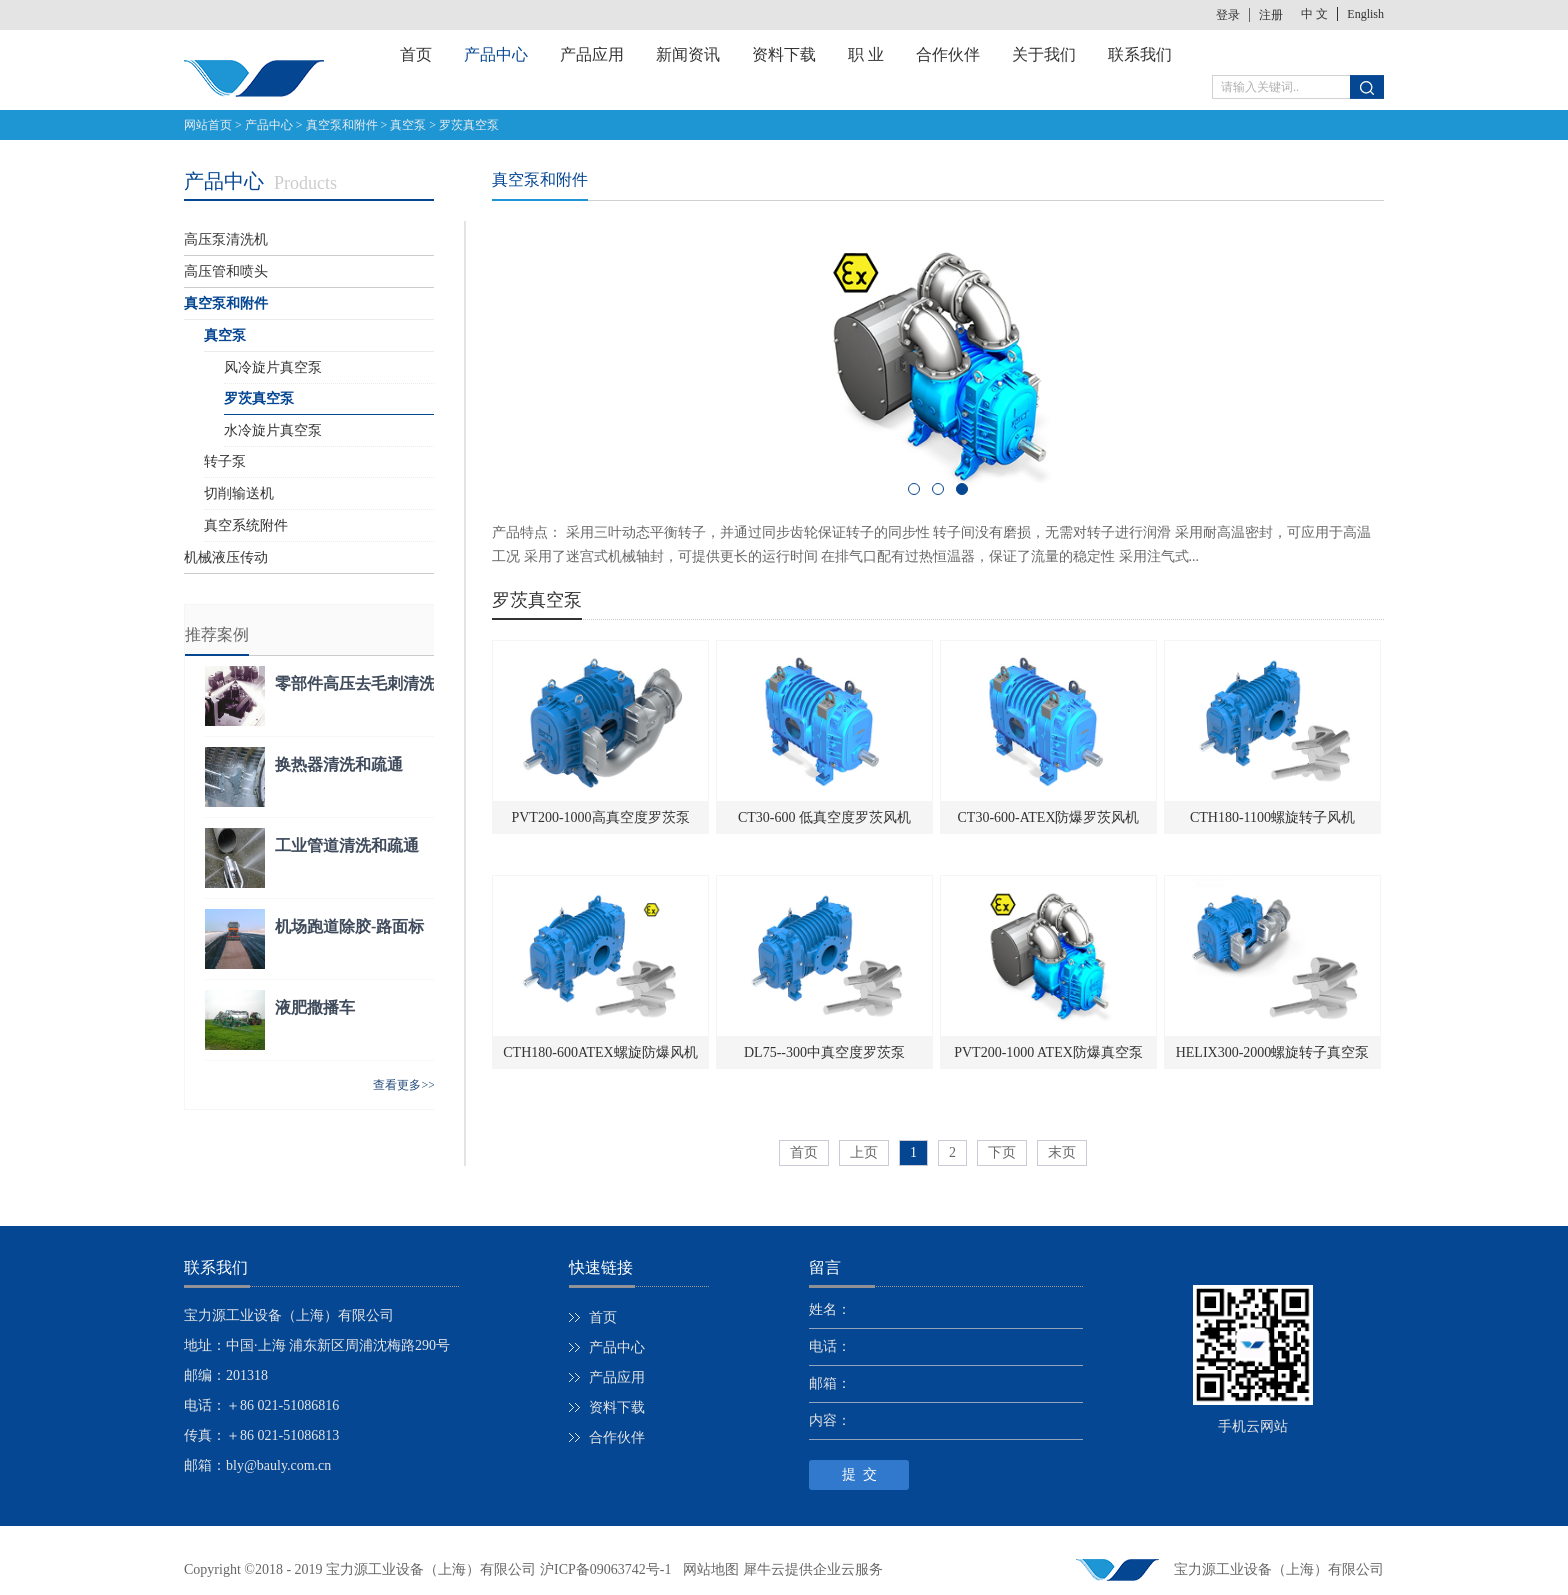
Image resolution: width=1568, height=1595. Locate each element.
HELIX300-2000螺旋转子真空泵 (1273, 1052)
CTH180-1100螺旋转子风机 (1272, 817)
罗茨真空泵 (469, 125)
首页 (416, 54)
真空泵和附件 (342, 125)
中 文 (1314, 14)
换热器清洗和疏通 (339, 764)
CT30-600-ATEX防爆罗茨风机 (1049, 817)
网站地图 (707, 1569)
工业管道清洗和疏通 (347, 845)
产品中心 (269, 125)
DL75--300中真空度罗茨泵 (824, 1052)
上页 (864, 1152)
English (1365, 14)
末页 (1062, 1152)
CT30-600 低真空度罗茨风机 (824, 817)
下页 (1002, 1152)
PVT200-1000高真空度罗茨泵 (600, 817)
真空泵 (408, 125)
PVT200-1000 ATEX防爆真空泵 (1048, 1052)
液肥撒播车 (315, 1007)
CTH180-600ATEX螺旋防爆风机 (600, 1052)
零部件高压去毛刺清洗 (355, 683)
